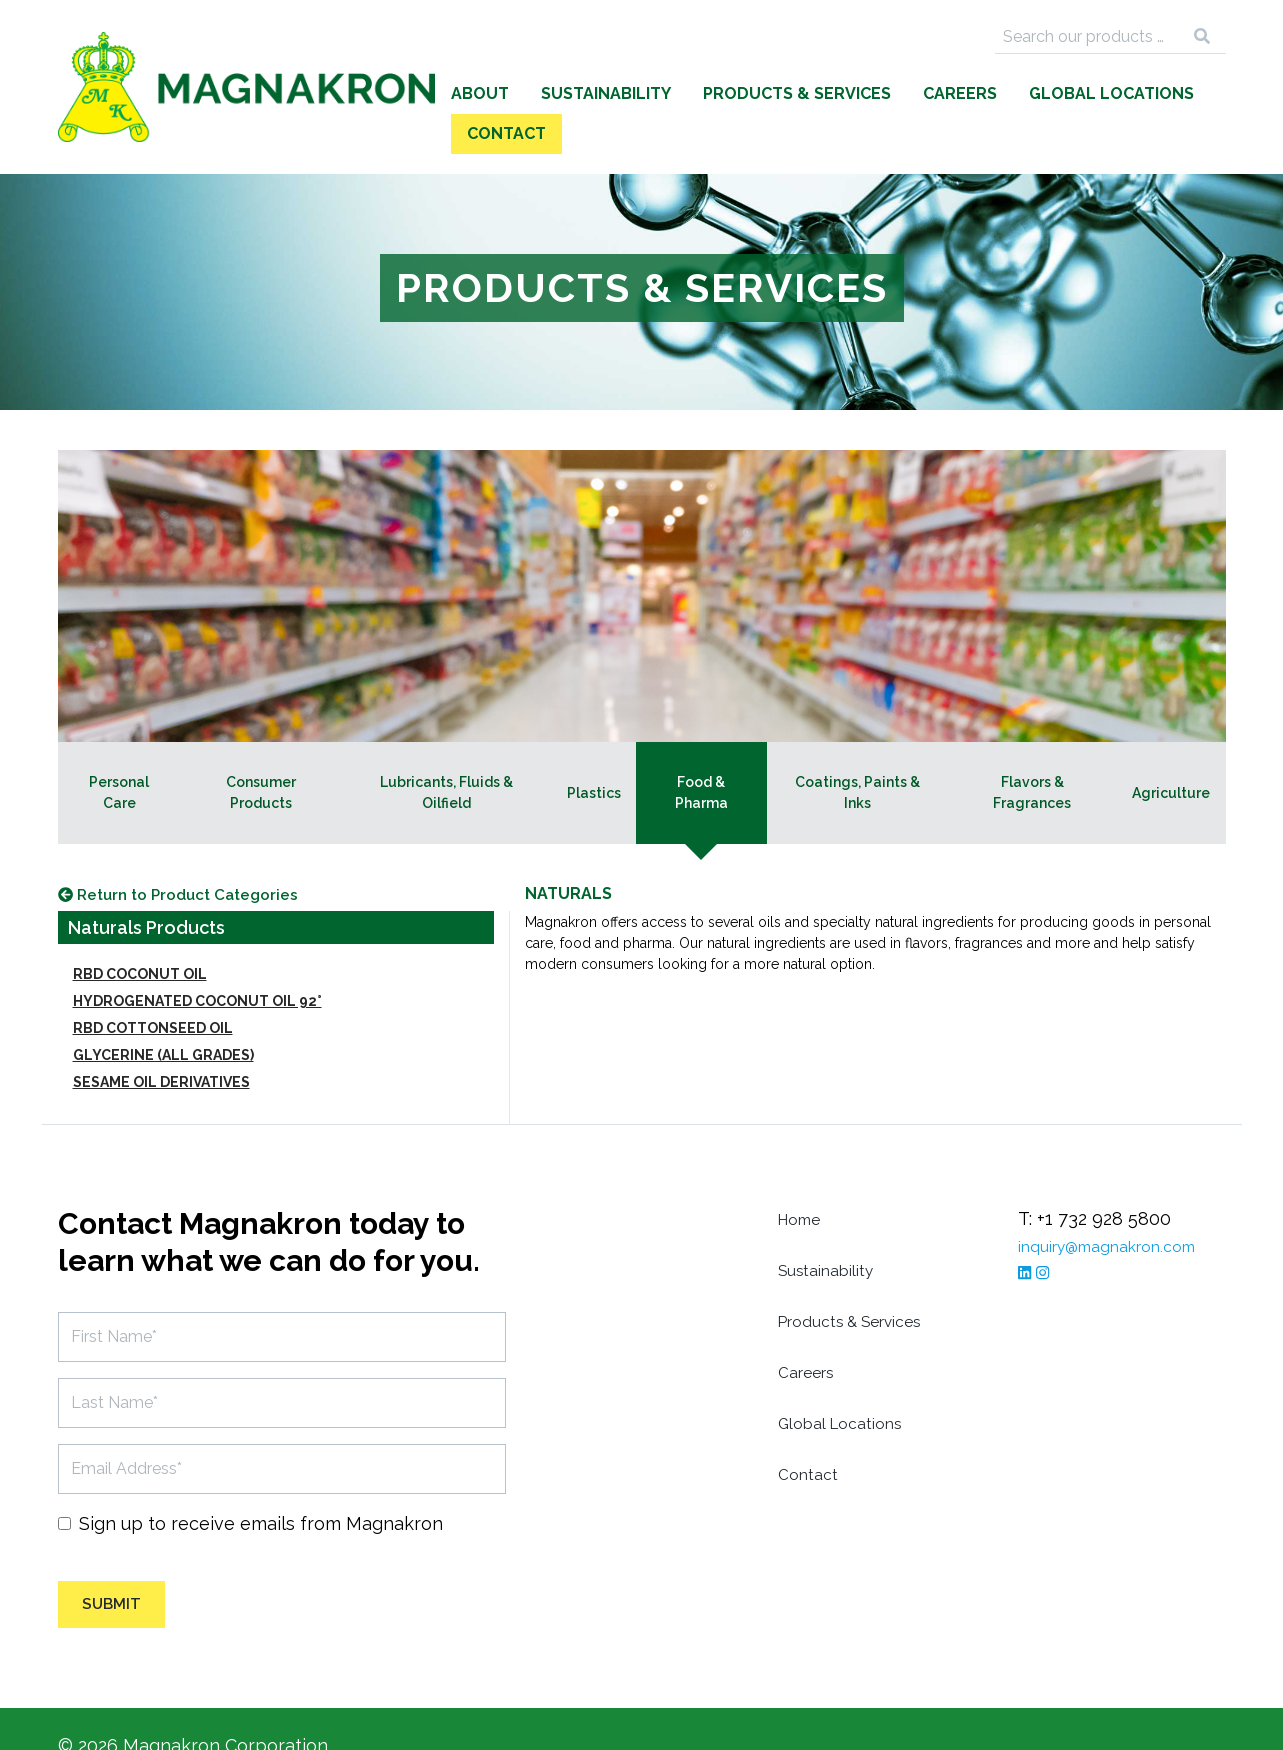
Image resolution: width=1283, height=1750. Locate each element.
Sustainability (495, 93)
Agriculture (1171, 753)
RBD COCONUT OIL (140, 938)
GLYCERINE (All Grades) (163, 1019)
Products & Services (686, 93)
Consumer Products (261, 752)
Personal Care (119, 752)
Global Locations (1000, 93)
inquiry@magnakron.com (1122, 1209)
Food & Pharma (701, 752)
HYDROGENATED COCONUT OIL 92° (197, 965)
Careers (849, 93)
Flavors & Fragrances (1032, 752)
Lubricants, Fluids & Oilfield (446, 752)
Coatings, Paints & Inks (857, 752)
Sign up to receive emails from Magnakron (261, 1487)
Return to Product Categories (198, 857)
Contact (1170, 93)
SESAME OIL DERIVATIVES (161, 1046)
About (369, 93)
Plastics (594, 753)
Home (804, 1182)
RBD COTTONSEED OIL (153, 992)
